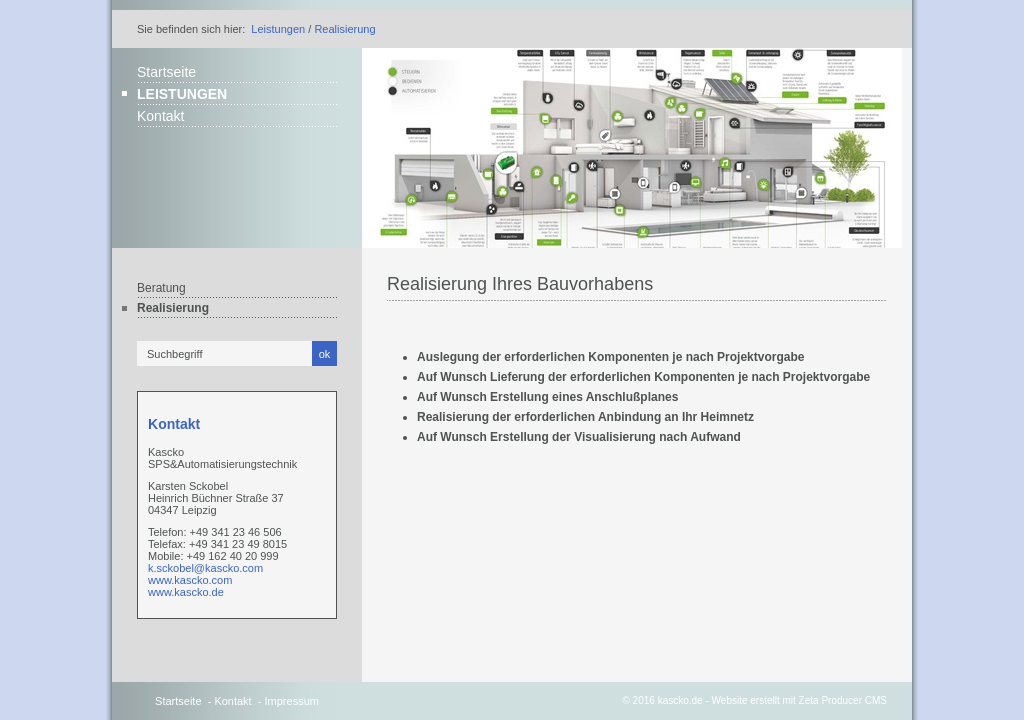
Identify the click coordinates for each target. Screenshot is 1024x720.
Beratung (161, 288)
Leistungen (278, 29)
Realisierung (344, 29)
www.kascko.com (190, 580)
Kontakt (160, 116)
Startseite (166, 72)
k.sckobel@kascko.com (205, 568)
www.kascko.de (186, 592)
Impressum (292, 701)
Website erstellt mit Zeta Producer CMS (799, 700)
